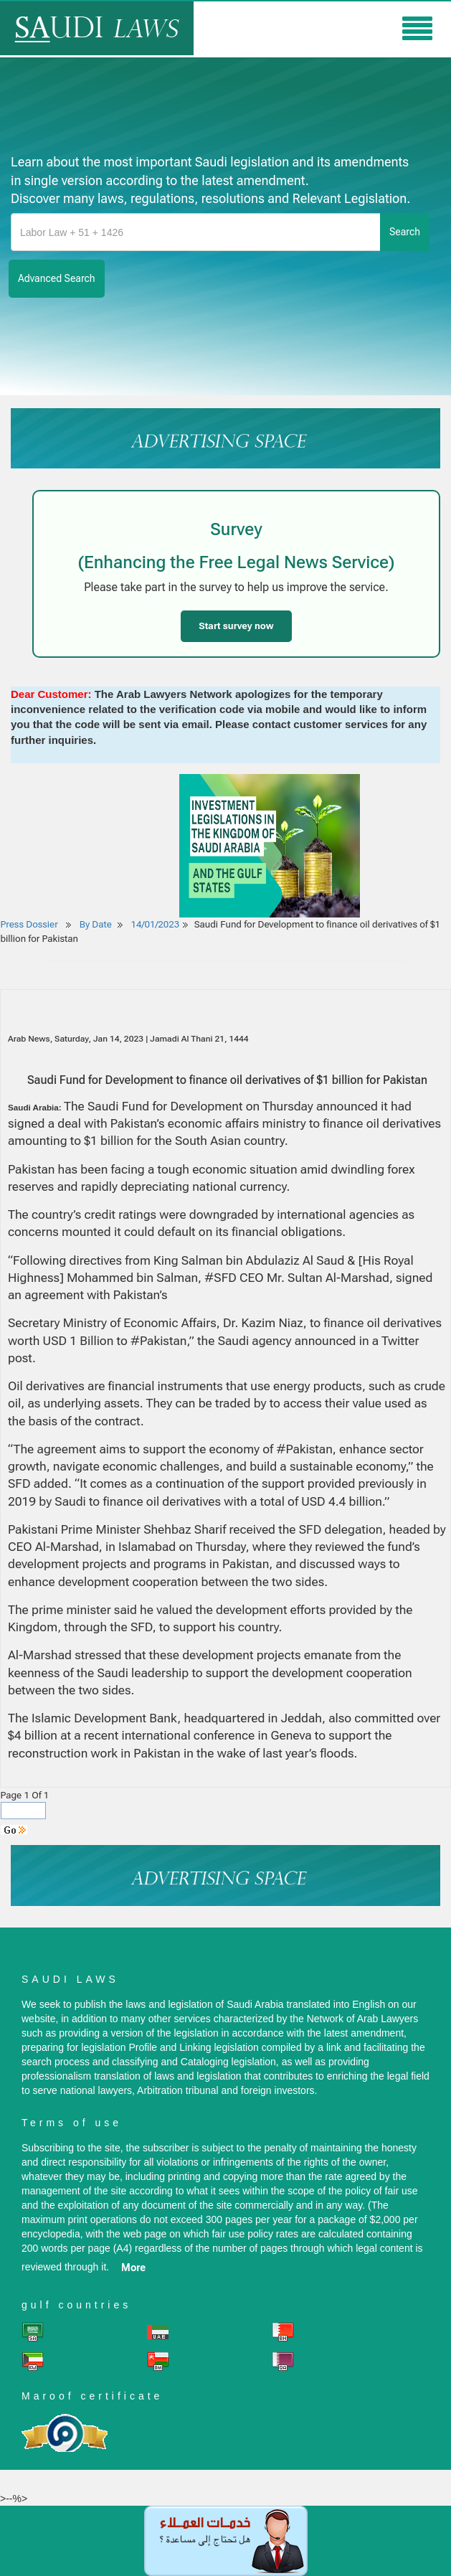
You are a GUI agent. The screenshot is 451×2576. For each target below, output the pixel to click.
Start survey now (236, 626)
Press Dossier (29, 924)
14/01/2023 (155, 924)
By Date (94, 924)
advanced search (56, 278)
